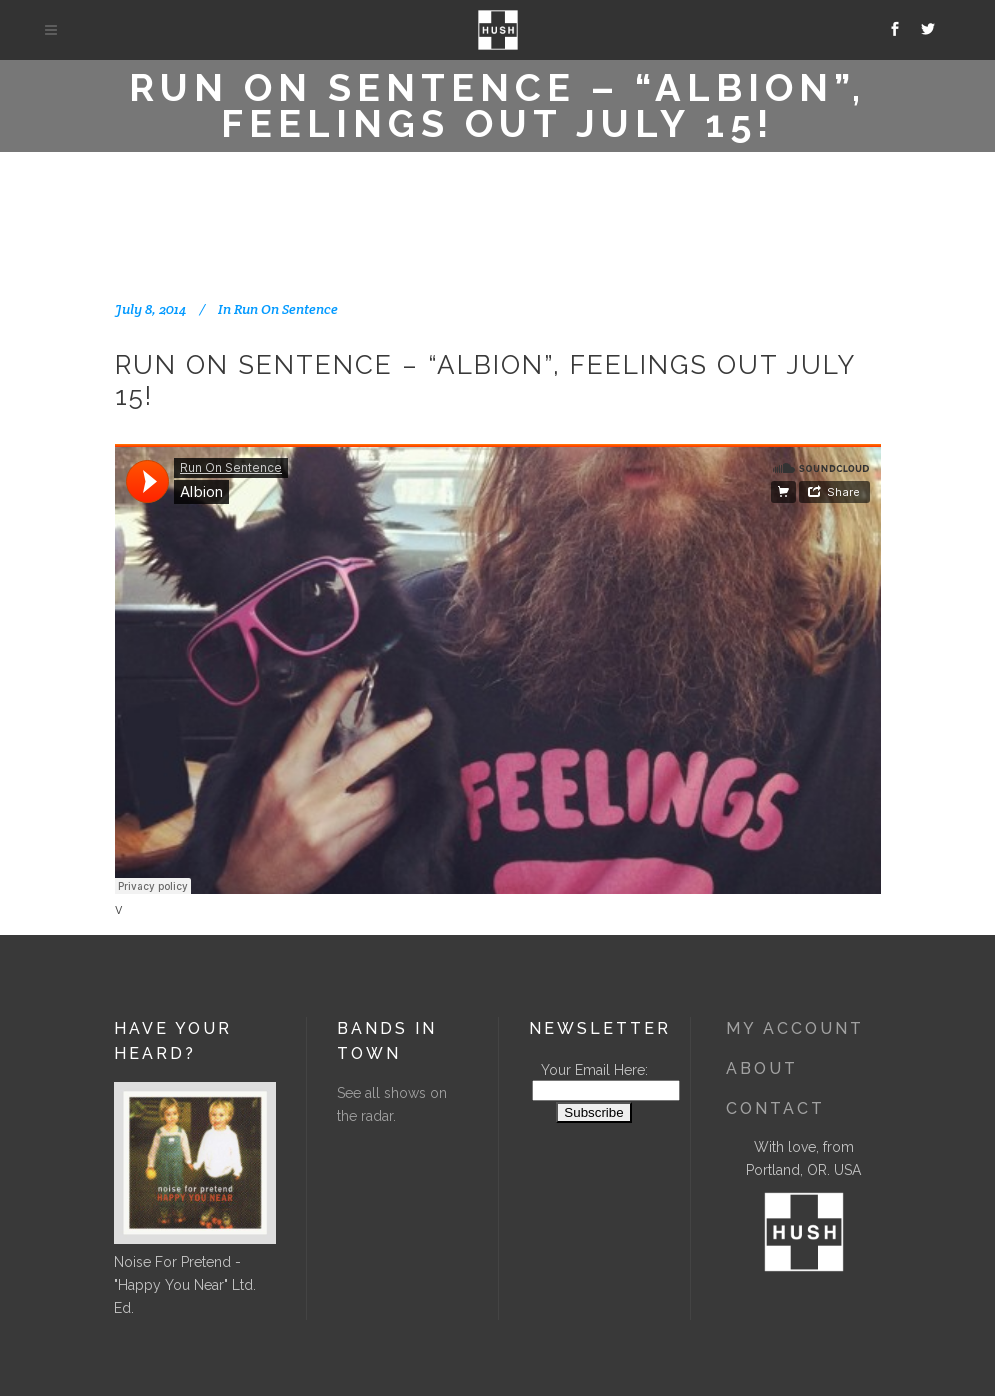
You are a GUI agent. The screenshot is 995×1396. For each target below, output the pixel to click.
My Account (795, 1028)
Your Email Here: (594, 1070)
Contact (775, 1108)
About (762, 1068)
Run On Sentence (286, 309)
